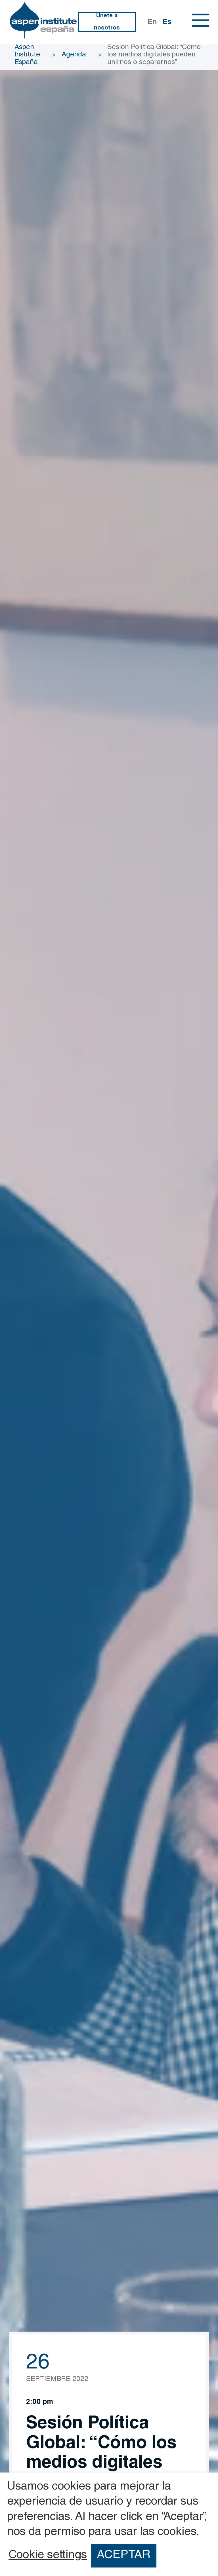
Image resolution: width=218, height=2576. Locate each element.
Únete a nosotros (107, 22)
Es (167, 22)
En (152, 22)
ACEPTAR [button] (123, 2556)
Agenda (74, 54)
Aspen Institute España (27, 55)
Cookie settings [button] (48, 2555)
